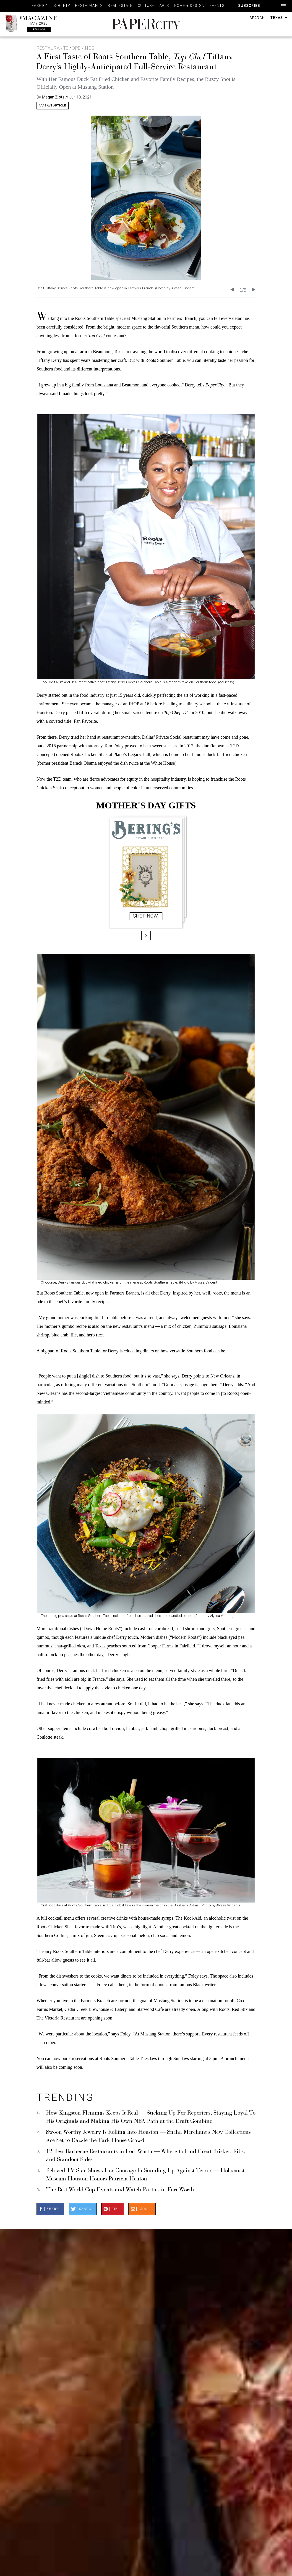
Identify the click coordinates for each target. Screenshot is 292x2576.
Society (62, 5)
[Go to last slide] (232, 289)
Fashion (40, 5)
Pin (110, 2209)
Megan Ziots (53, 97)
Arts (164, 5)
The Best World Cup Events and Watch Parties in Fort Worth (120, 2190)
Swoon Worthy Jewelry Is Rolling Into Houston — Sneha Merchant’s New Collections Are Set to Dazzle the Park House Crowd (148, 2137)
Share (47, 2209)
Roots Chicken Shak (89, 754)
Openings (83, 48)
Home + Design (189, 5)
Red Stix (240, 2009)
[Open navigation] (283, 5)
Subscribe (249, 5)
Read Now (39, 29)
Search (257, 18)
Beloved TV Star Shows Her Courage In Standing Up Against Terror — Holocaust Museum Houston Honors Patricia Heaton (145, 2175)
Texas (278, 17)
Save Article (52, 106)
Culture (146, 5)
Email (139, 2209)
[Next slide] (254, 289)
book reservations (78, 2058)
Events (216, 5)
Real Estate (120, 5)
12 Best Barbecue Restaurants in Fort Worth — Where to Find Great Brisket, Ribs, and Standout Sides (145, 2156)
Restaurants (89, 5)
